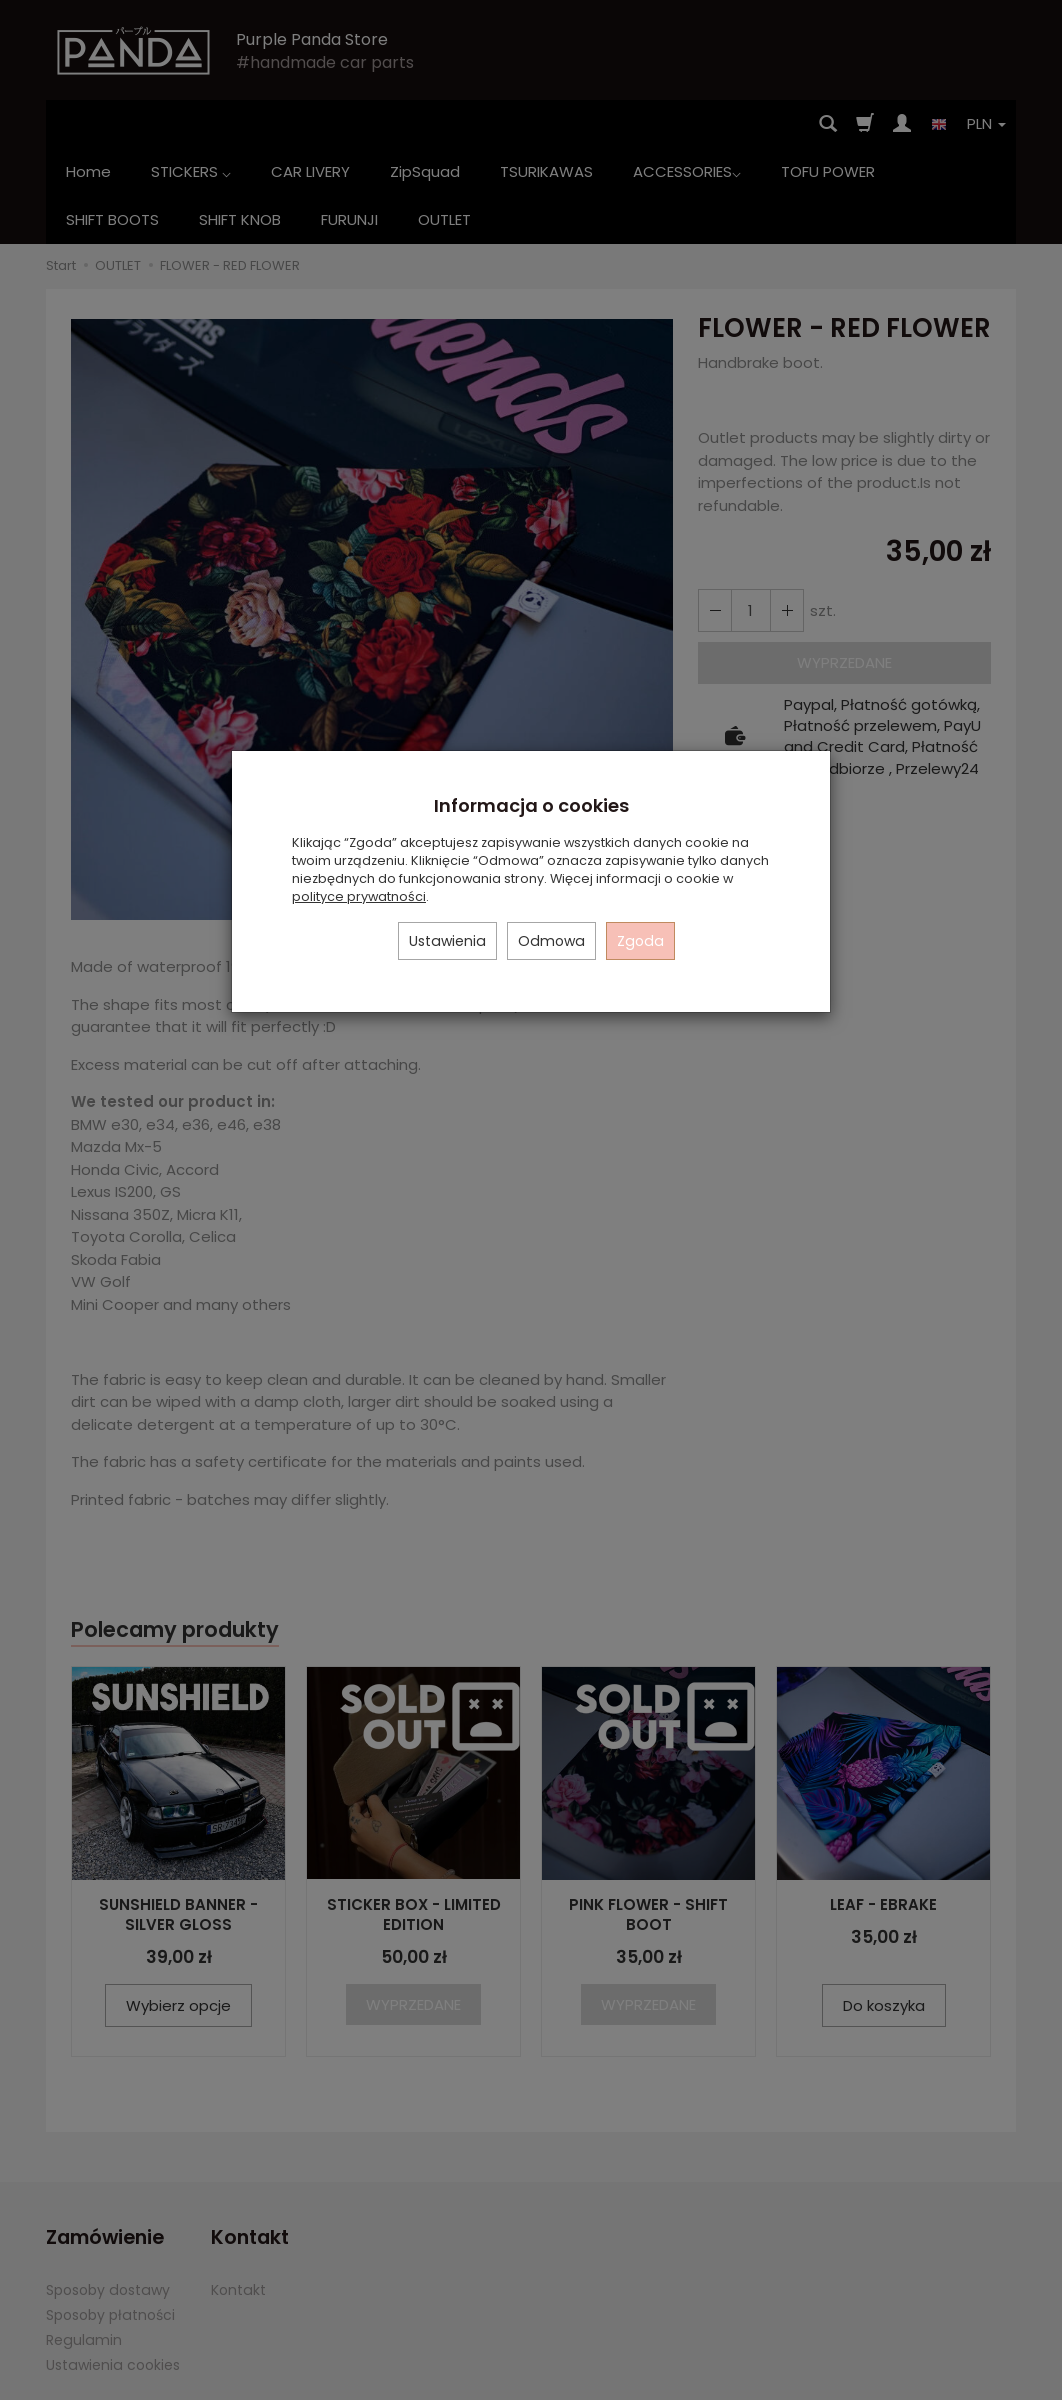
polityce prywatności (359, 896)
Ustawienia (447, 941)
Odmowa (551, 941)
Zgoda (640, 941)
